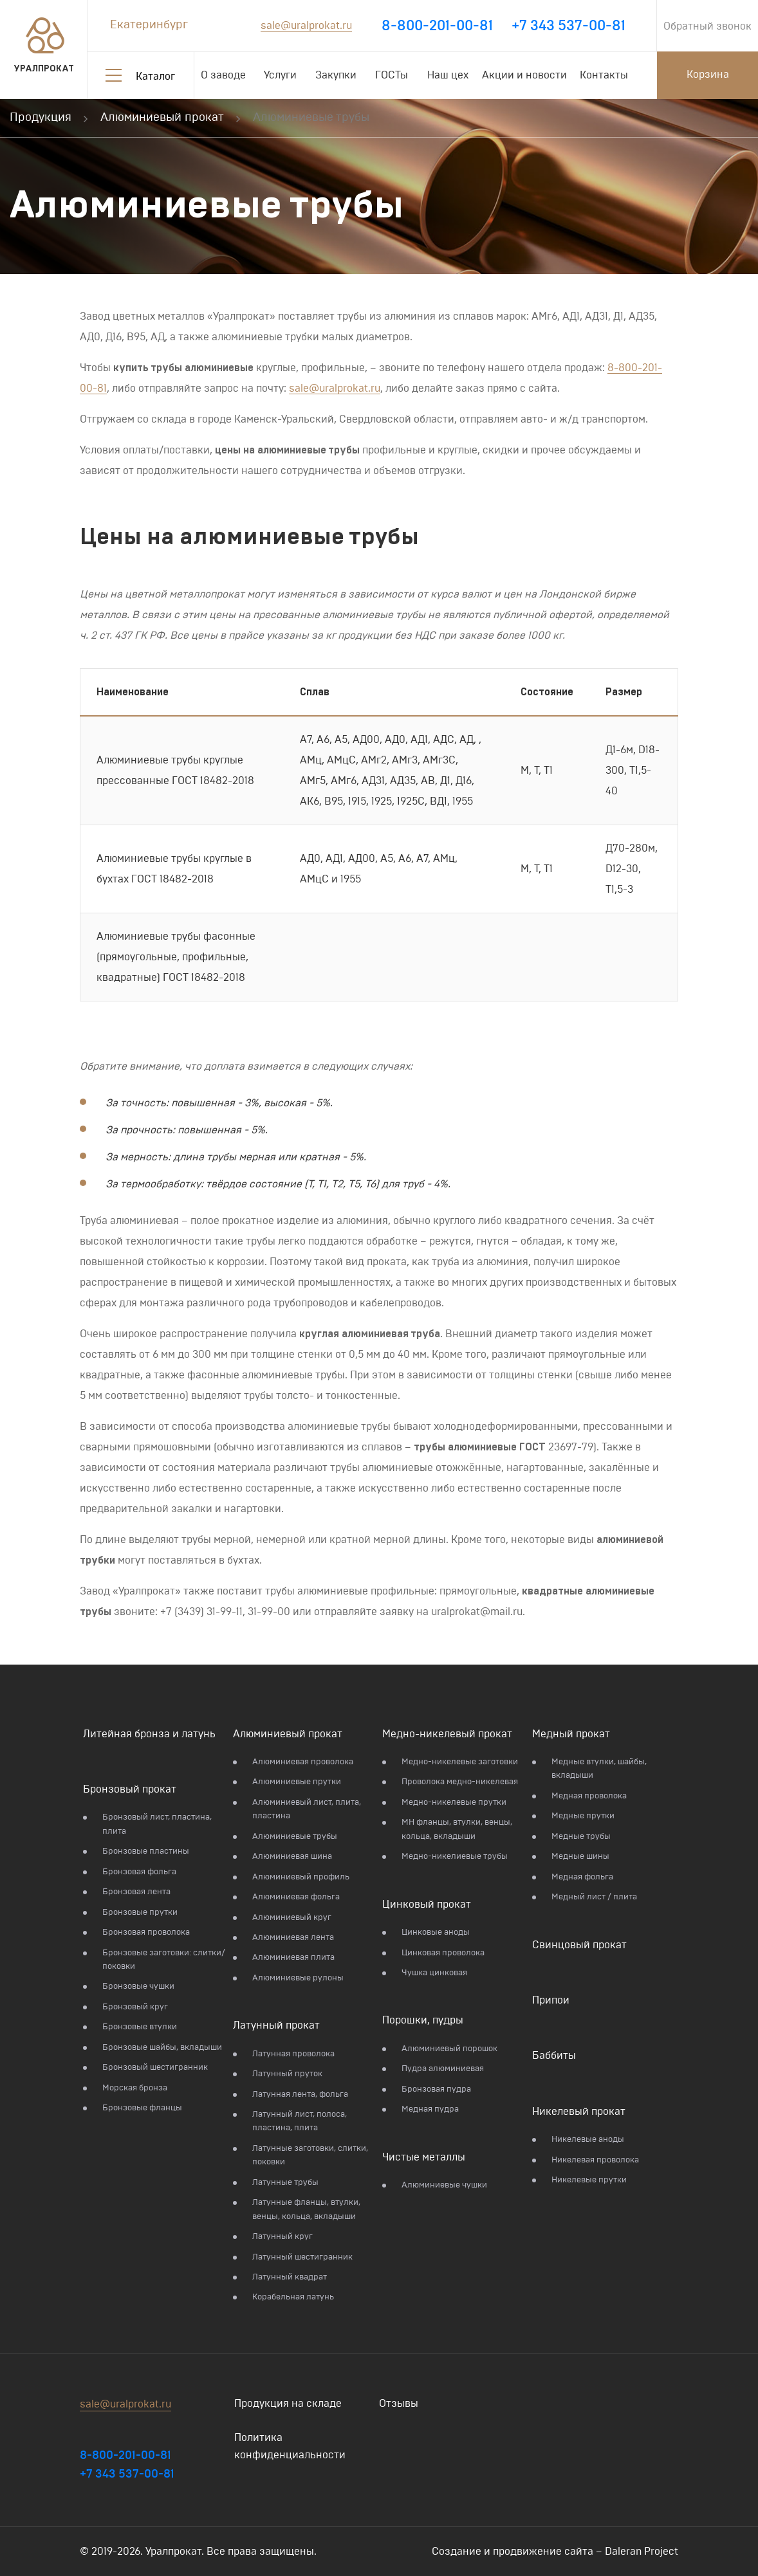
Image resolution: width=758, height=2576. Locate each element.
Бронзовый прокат (129, 1789)
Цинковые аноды (436, 1932)
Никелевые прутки (589, 2180)
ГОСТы (391, 75)
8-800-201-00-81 (437, 26)
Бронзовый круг (135, 2007)
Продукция (40, 117)
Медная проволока (589, 1796)
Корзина (708, 74)
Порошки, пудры (422, 2020)
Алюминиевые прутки (296, 1782)
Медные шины (580, 1856)
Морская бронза (134, 2088)
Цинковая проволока (443, 1953)
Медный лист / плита (594, 1897)
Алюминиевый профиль (300, 1877)
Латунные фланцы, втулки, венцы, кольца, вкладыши (306, 2209)
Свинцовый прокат (579, 1945)
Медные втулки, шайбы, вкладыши (599, 1769)
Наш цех (447, 75)
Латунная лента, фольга (300, 2094)
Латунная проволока (293, 2054)
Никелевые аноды (587, 2139)
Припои (550, 2000)
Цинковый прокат (426, 1904)
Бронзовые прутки (140, 1912)
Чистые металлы (423, 2157)
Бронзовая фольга (139, 1872)
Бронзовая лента (136, 1892)
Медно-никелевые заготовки (460, 1762)
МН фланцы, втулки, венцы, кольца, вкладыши (457, 1829)
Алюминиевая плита (293, 1957)
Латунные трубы (285, 2183)
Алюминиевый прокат (162, 117)
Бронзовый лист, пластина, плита (157, 1824)
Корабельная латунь (293, 2297)
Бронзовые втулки (139, 2027)
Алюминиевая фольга (296, 1897)
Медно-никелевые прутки (454, 1802)
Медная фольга (582, 1877)
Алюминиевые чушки (444, 2185)
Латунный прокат (276, 2025)
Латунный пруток (287, 2074)
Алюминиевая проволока (302, 1762)
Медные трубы (581, 1836)
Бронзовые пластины (145, 1851)
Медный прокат (571, 1734)
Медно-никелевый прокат (447, 1734)
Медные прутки (583, 1816)
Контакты (604, 75)
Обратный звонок (707, 26)
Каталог (155, 76)
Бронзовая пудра (436, 2089)
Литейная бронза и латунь (149, 1734)
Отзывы (398, 2403)
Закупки (335, 75)
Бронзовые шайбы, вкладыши (162, 2047)
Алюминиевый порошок (449, 2049)
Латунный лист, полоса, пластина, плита (299, 2121)
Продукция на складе (288, 2403)
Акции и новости (524, 75)
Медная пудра (430, 2109)
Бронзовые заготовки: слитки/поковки (163, 1960)
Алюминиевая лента (293, 1937)
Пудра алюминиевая (443, 2069)
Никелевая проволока (595, 2160)
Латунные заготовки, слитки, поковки (310, 2155)
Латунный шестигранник (302, 2257)
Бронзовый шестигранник (155, 2067)
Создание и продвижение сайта (512, 2551)
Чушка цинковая (434, 1973)
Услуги (280, 75)
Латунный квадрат (289, 2277)
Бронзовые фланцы (142, 2108)
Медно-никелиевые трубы (455, 1856)
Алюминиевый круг (291, 1918)
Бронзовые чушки (138, 1986)
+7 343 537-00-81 (568, 26)
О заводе (223, 75)
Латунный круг (282, 2237)
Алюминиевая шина (292, 1856)
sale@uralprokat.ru (306, 26)
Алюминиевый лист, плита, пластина (306, 1809)
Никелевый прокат (578, 2111)
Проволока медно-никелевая (460, 1782)
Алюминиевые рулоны (298, 1978)
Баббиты (554, 2056)
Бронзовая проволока (146, 1932)
